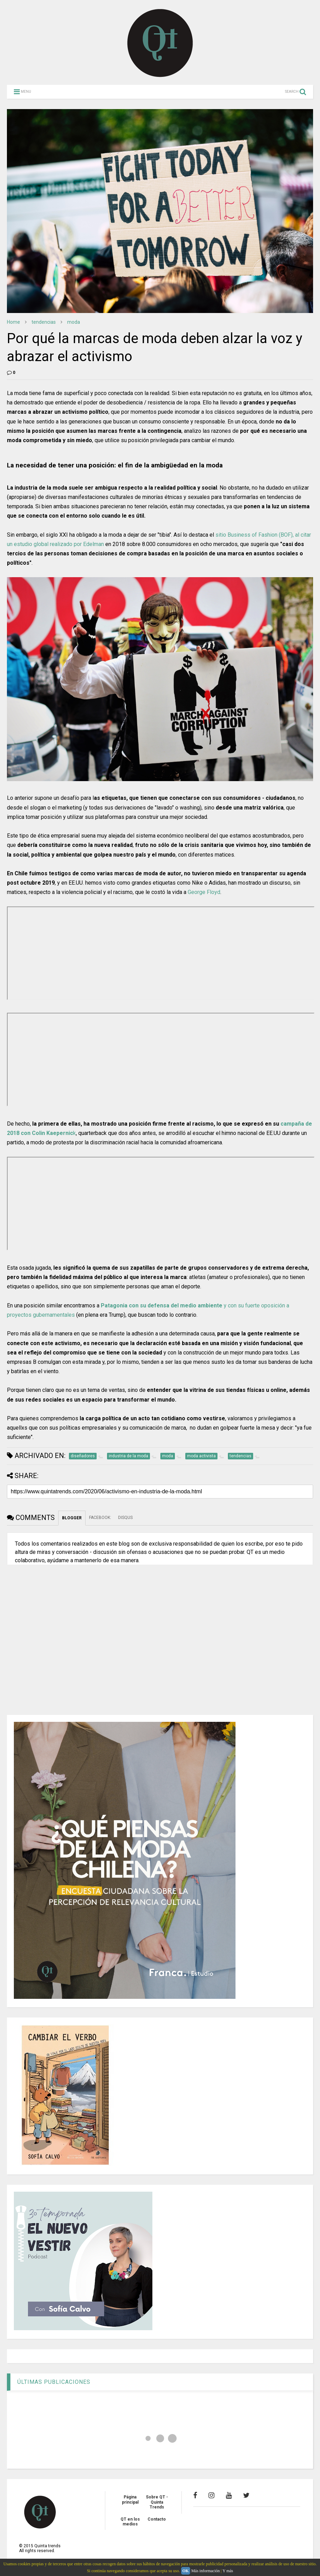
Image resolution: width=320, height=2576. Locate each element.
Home (13, 322)
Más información (205, 2570)
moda (73, 322)
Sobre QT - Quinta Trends (157, 2502)
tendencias (44, 322)
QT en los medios (130, 2521)
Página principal (130, 2499)
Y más (227, 2570)
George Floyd (204, 892)
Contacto (157, 2519)
